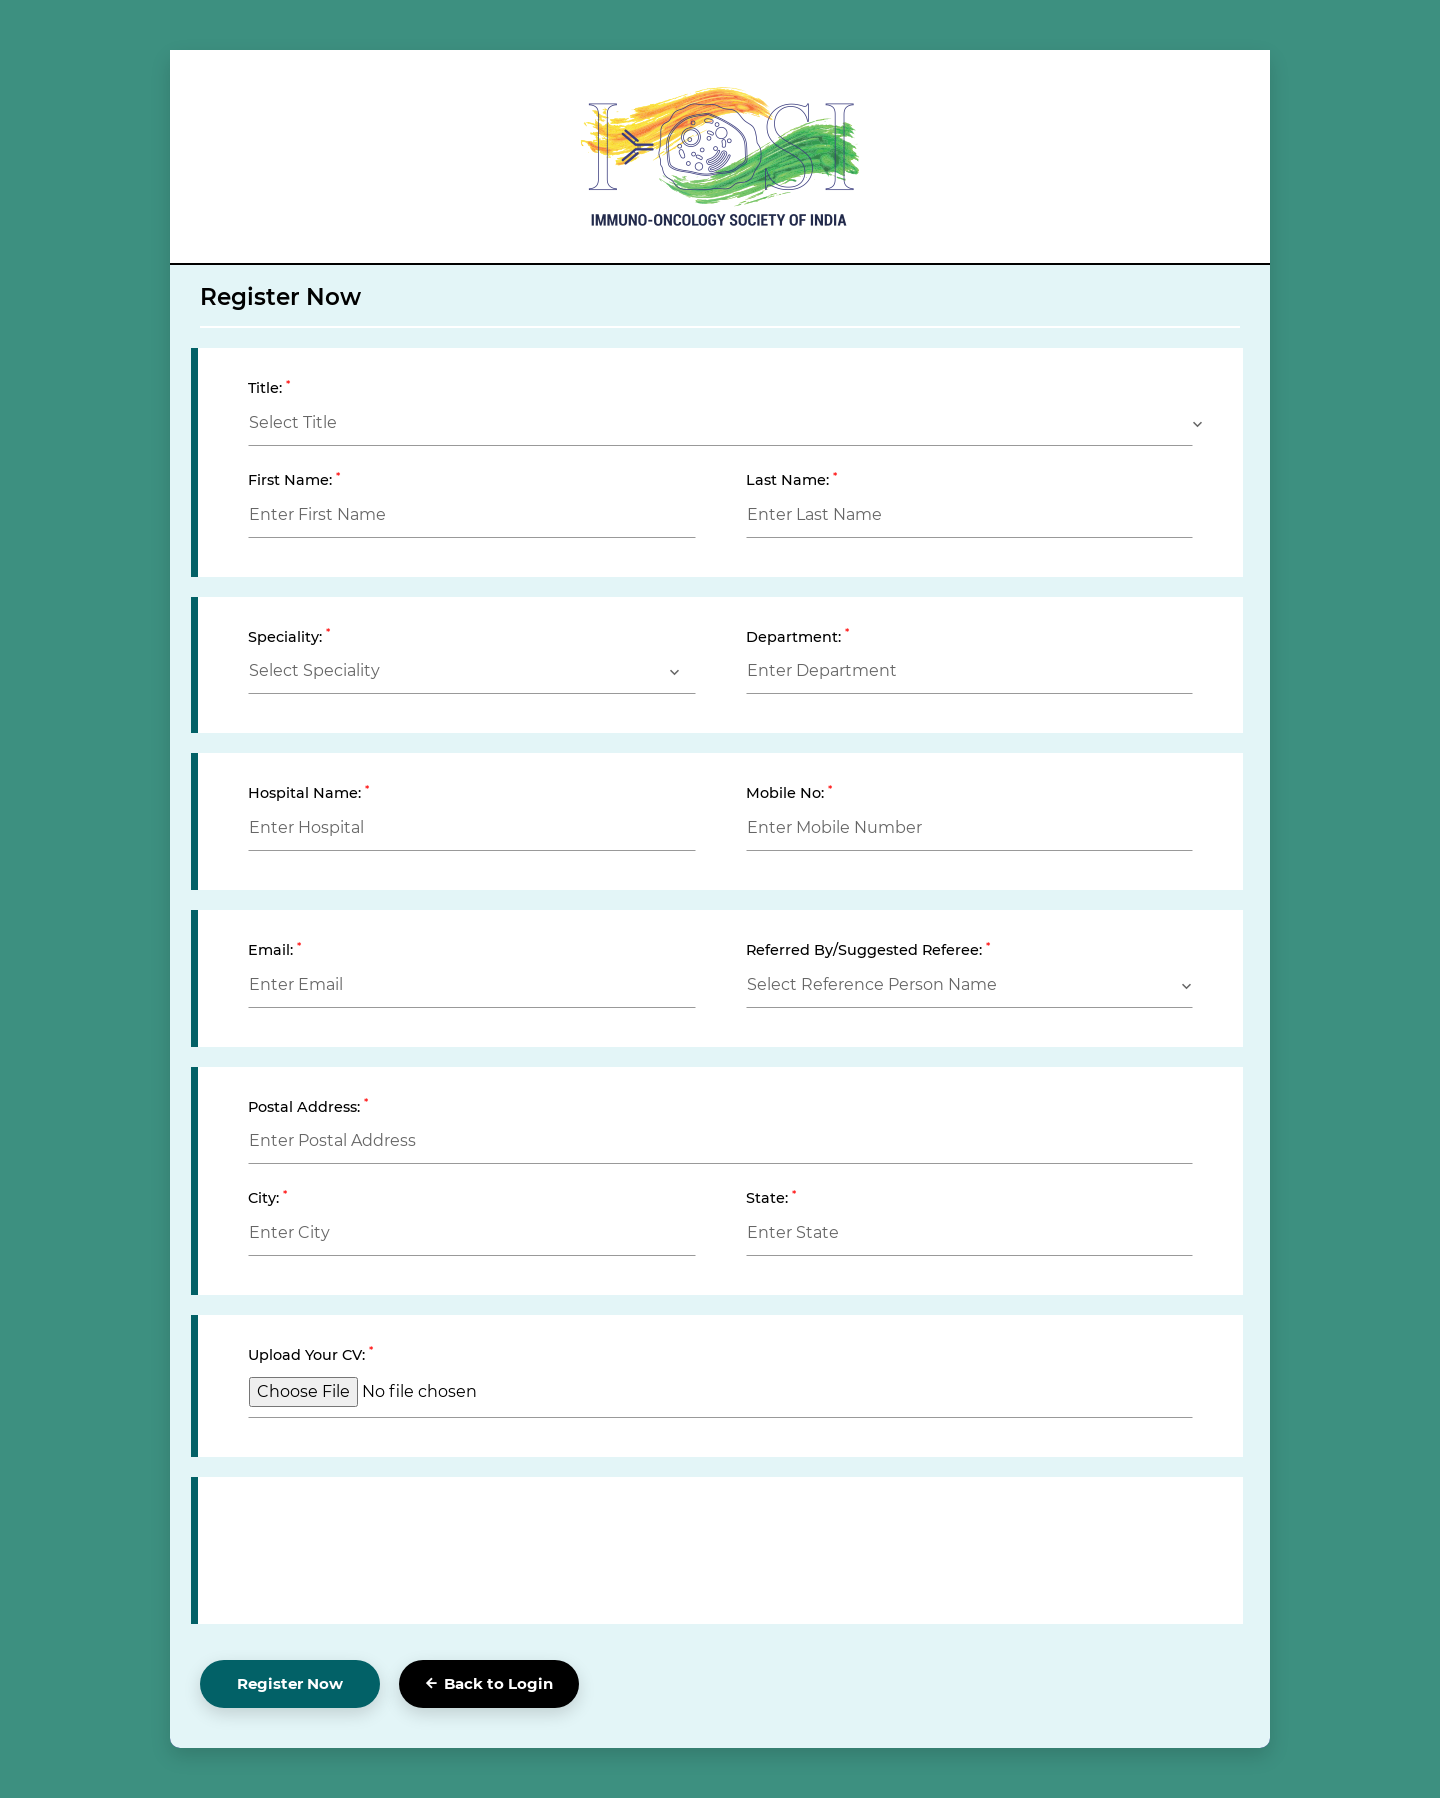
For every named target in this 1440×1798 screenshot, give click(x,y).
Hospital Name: (308, 792)
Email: (274, 949)
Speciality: (289, 636)
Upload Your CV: (310, 1354)
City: (267, 1197)
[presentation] (400, 1546)
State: (771, 1197)
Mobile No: (789, 792)
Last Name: (791, 479)
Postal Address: (308, 1106)
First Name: (294, 479)
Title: (269, 387)
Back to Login (489, 1683)
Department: (797, 636)
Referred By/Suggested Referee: (868, 949)
